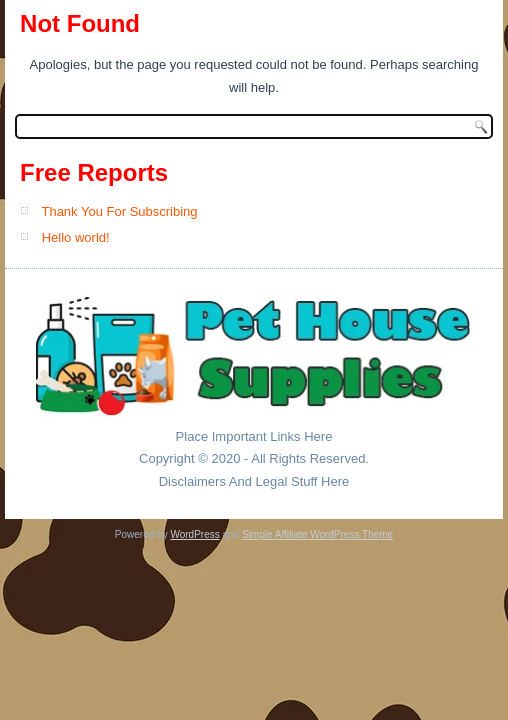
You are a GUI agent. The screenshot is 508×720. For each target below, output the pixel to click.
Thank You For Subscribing (119, 211)
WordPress (194, 534)
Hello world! (76, 237)
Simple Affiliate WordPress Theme (317, 534)
